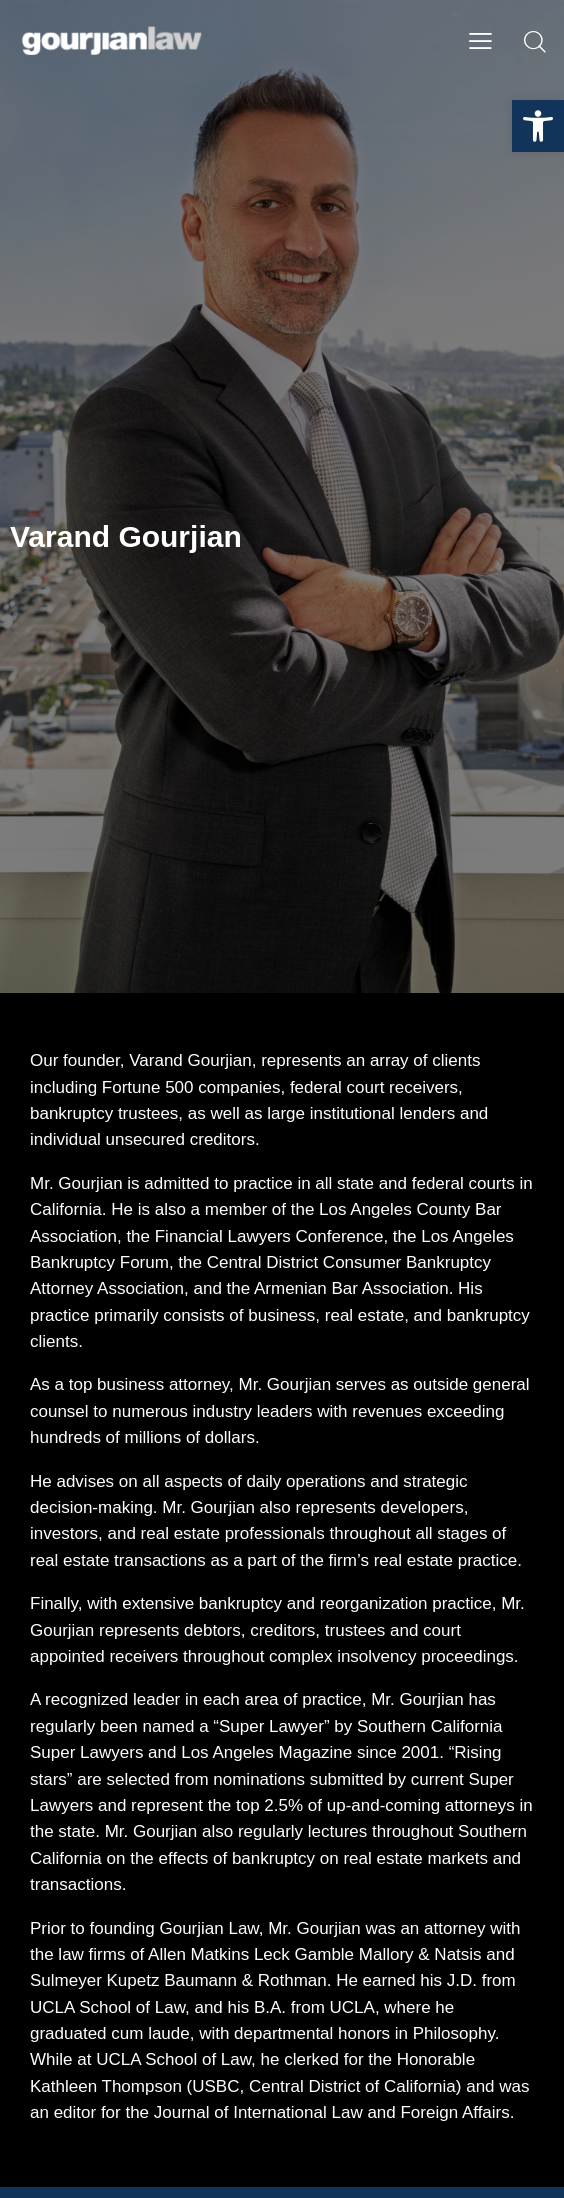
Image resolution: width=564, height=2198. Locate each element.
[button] (538, 126)
